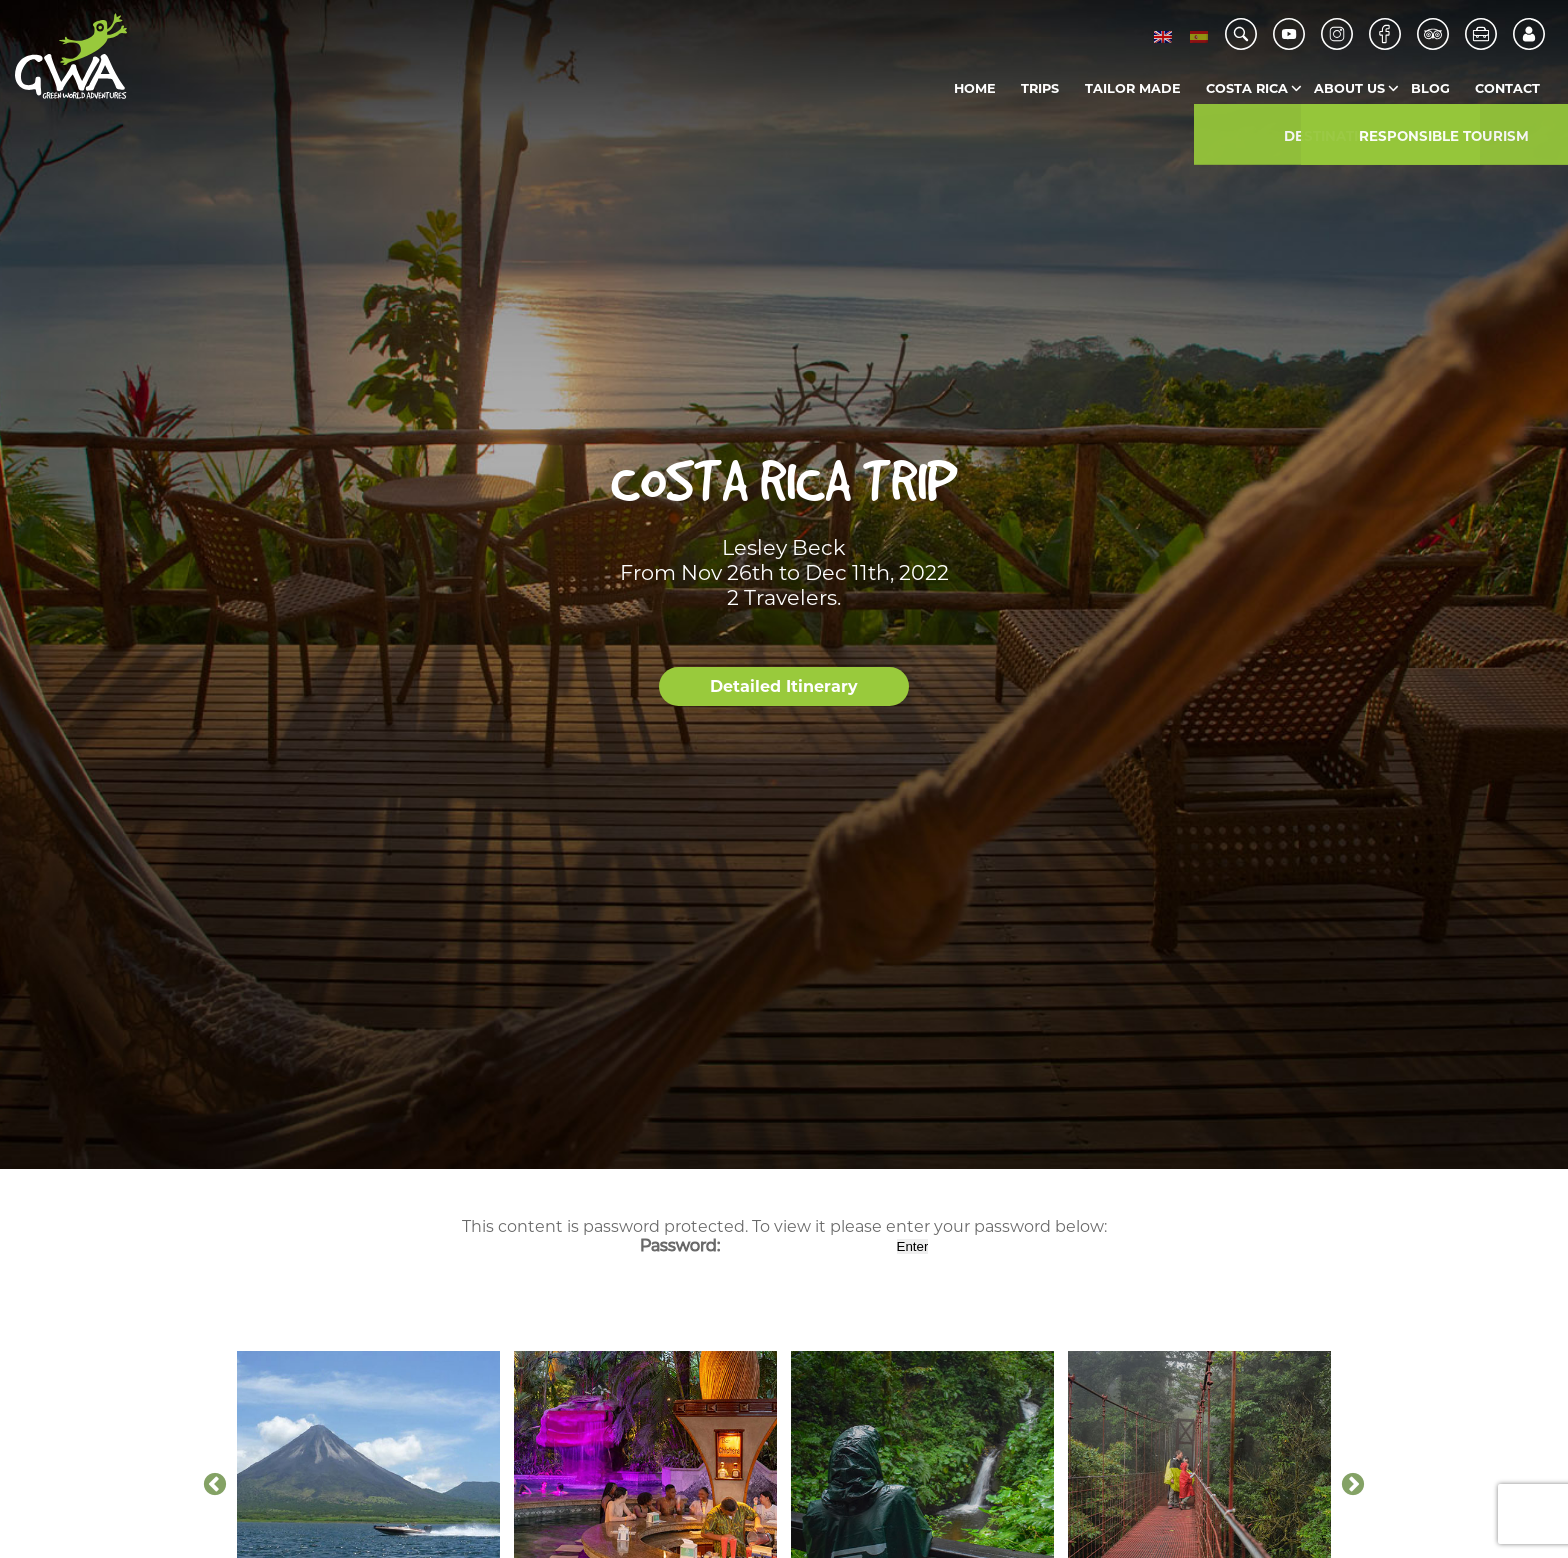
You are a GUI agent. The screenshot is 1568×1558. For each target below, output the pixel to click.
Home (975, 88)
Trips (1040, 88)
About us (1349, 88)
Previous (215, 1485)
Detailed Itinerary (784, 686)
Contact (1507, 88)
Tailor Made (1133, 88)
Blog (1430, 88)
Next (1353, 1485)
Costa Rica (1247, 88)
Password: (766, 1245)
